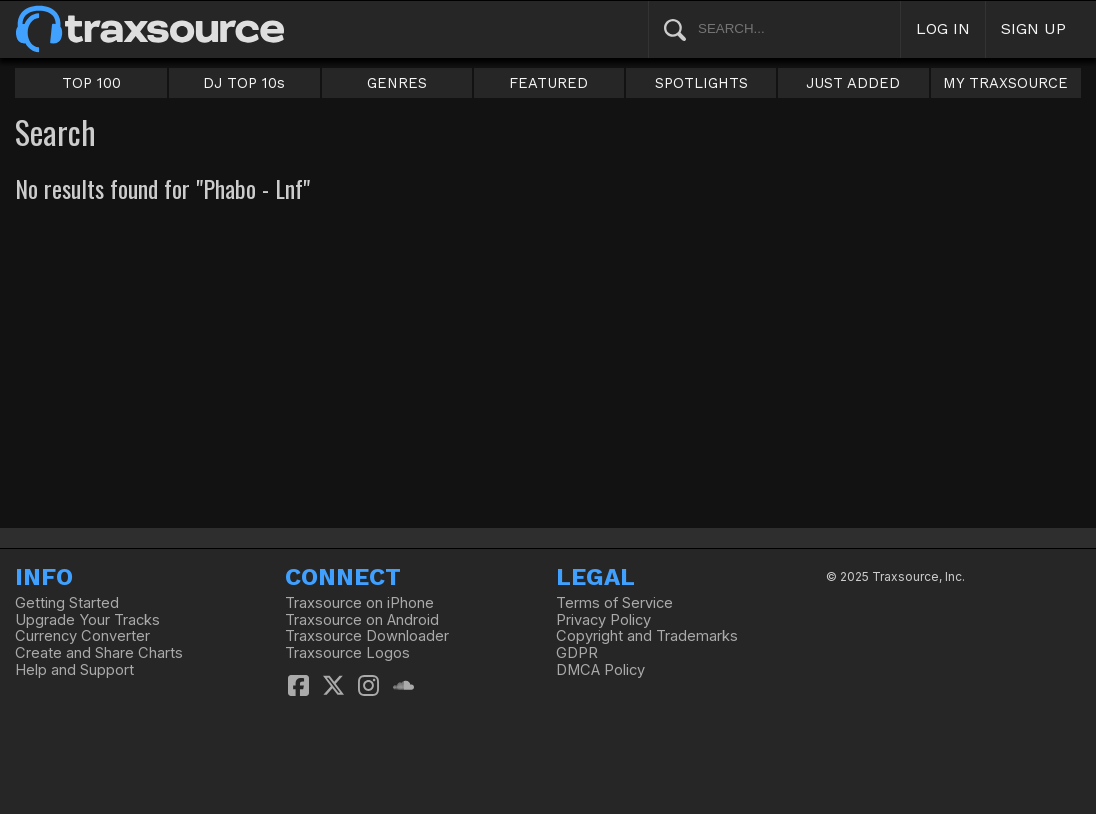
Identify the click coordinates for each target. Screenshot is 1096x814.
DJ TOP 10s (244, 83)
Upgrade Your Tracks (87, 620)
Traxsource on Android (362, 620)
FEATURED (548, 83)
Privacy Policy (603, 620)
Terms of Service (614, 603)
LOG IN (943, 28)
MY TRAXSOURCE (1005, 83)
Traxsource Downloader (367, 636)
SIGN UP (1033, 28)
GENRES (397, 83)
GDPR (577, 653)
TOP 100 (91, 83)
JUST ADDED (853, 83)
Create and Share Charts (99, 653)
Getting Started (67, 603)
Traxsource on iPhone (359, 603)
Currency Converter (82, 636)
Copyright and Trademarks (647, 636)
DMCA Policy (600, 670)
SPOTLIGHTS (701, 83)
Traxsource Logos (347, 653)
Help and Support (74, 670)
